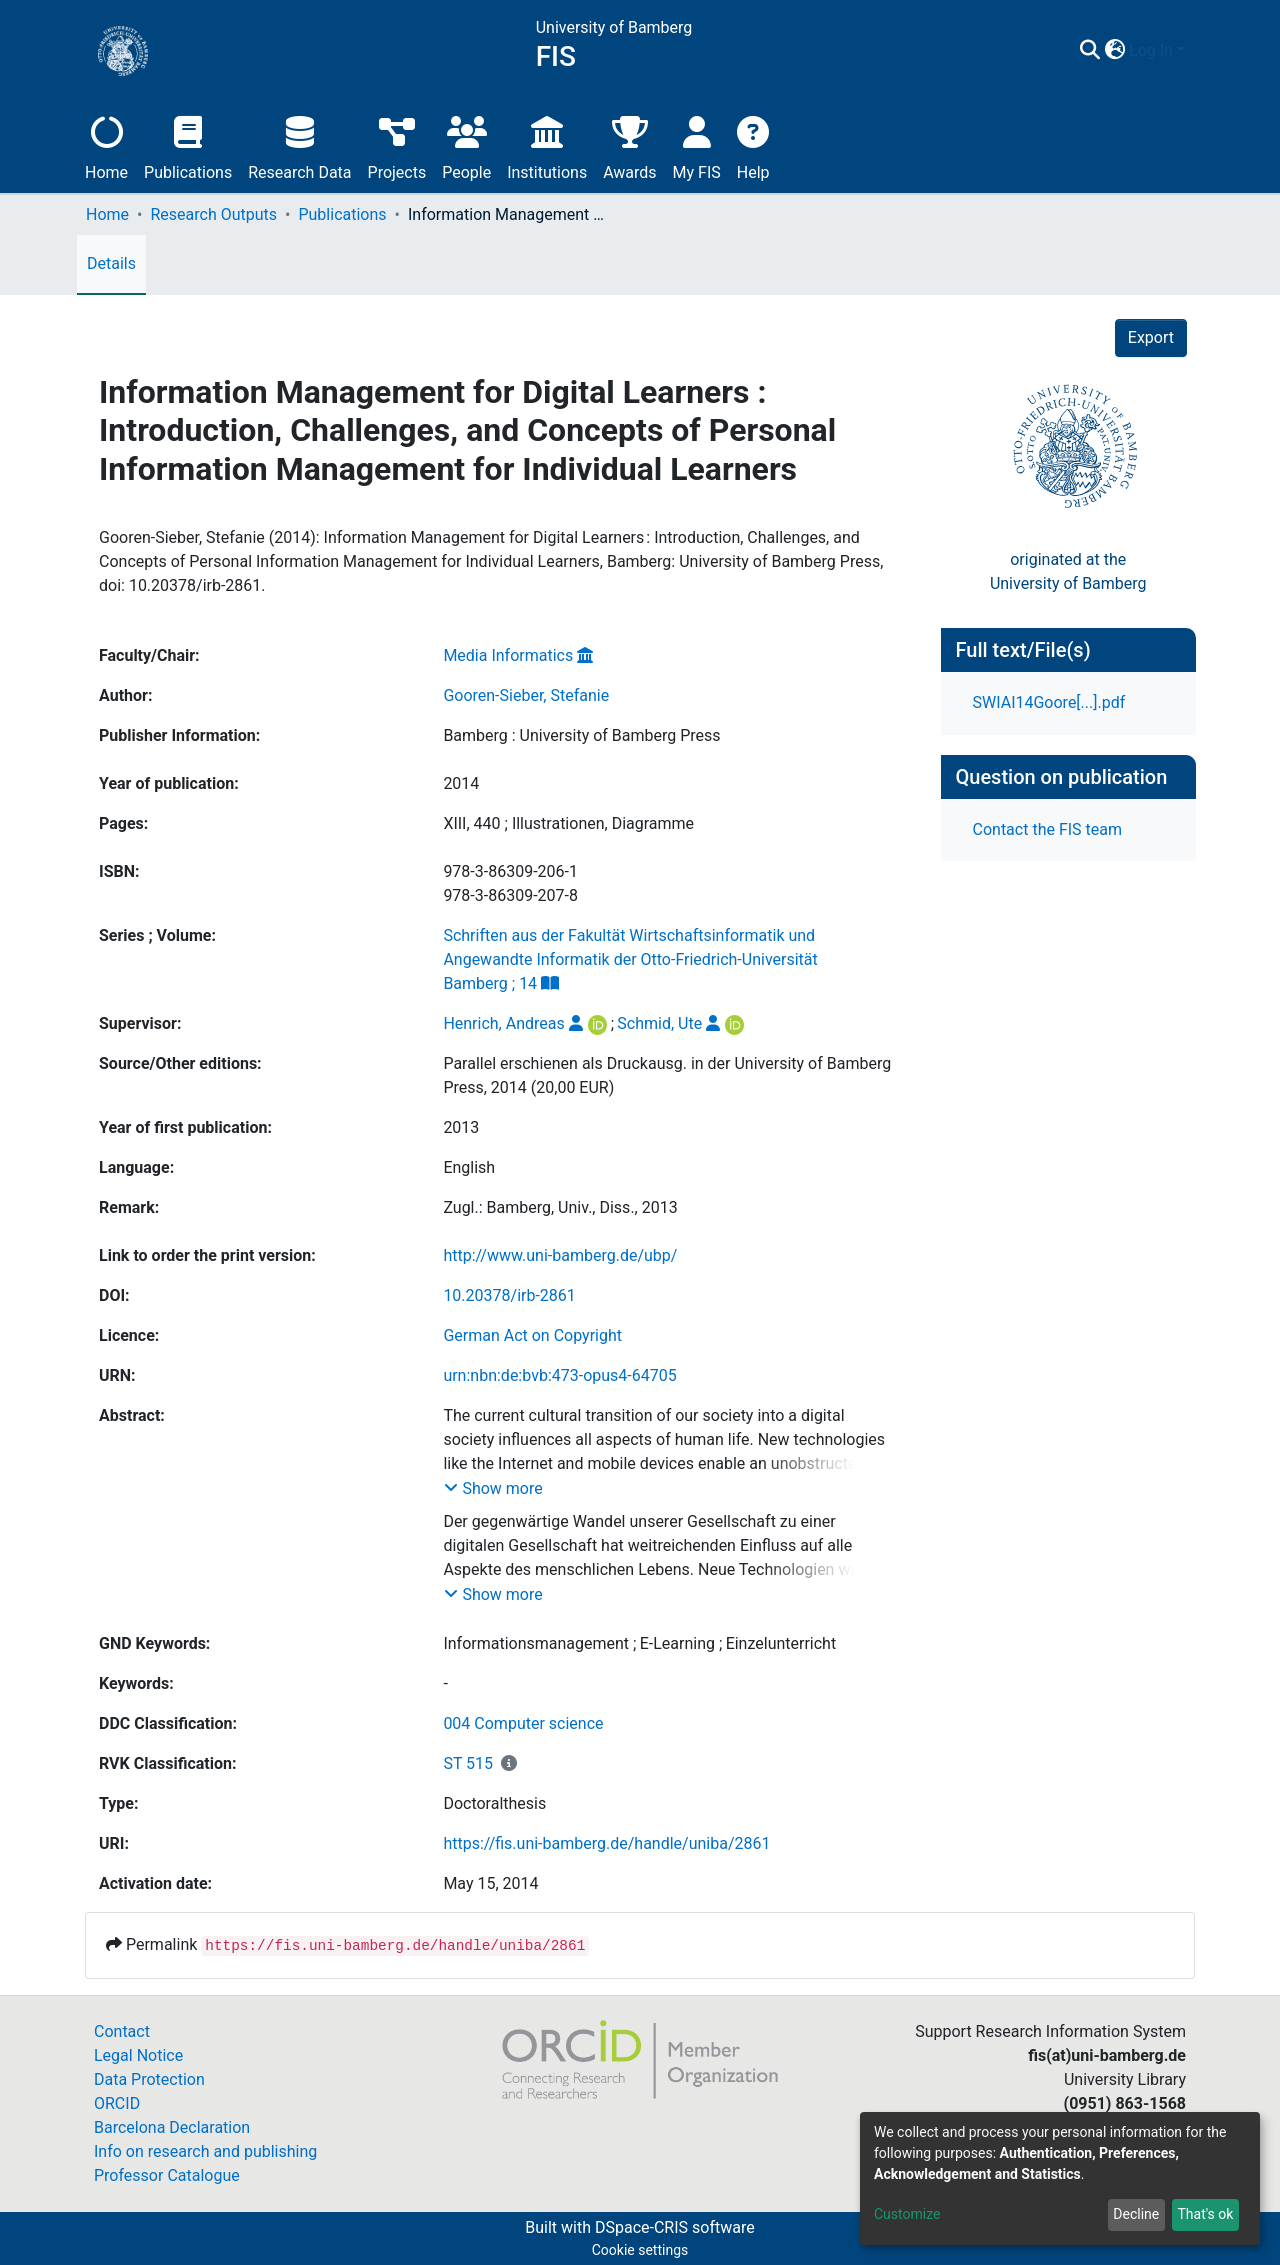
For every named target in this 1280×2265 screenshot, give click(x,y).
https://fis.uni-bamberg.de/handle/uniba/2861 (606, 1843)
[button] (1114, 51)
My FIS (697, 145)
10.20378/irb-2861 (509, 1295)
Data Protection (149, 2079)
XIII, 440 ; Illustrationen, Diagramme (568, 823)
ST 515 (468, 1763)
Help (753, 145)
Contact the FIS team (1048, 829)
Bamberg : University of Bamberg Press (581, 735)
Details (111, 263)
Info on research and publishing (205, 2151)
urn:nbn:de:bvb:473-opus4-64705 (559, 1375)
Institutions (547, 145)
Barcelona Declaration (172, 2127)
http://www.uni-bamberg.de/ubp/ (560, 1255)
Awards (629, 145)
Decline (1136, 2214)
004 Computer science (523, 1723)
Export (1151, 337)
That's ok (1205, 2214)
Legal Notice (138, 2055)
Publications (188, 145)
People (466, 145)
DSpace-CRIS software (675, 2227)
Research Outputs (213, 214)
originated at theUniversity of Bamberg (1068, 571)
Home (106, 145)
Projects (397, 145)
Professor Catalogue (167, 2175)
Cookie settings (640, 2250)
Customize (907, 2214)
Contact (122, 2031)
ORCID (117, 2103)
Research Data (299, 145)
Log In (1151, 50)
